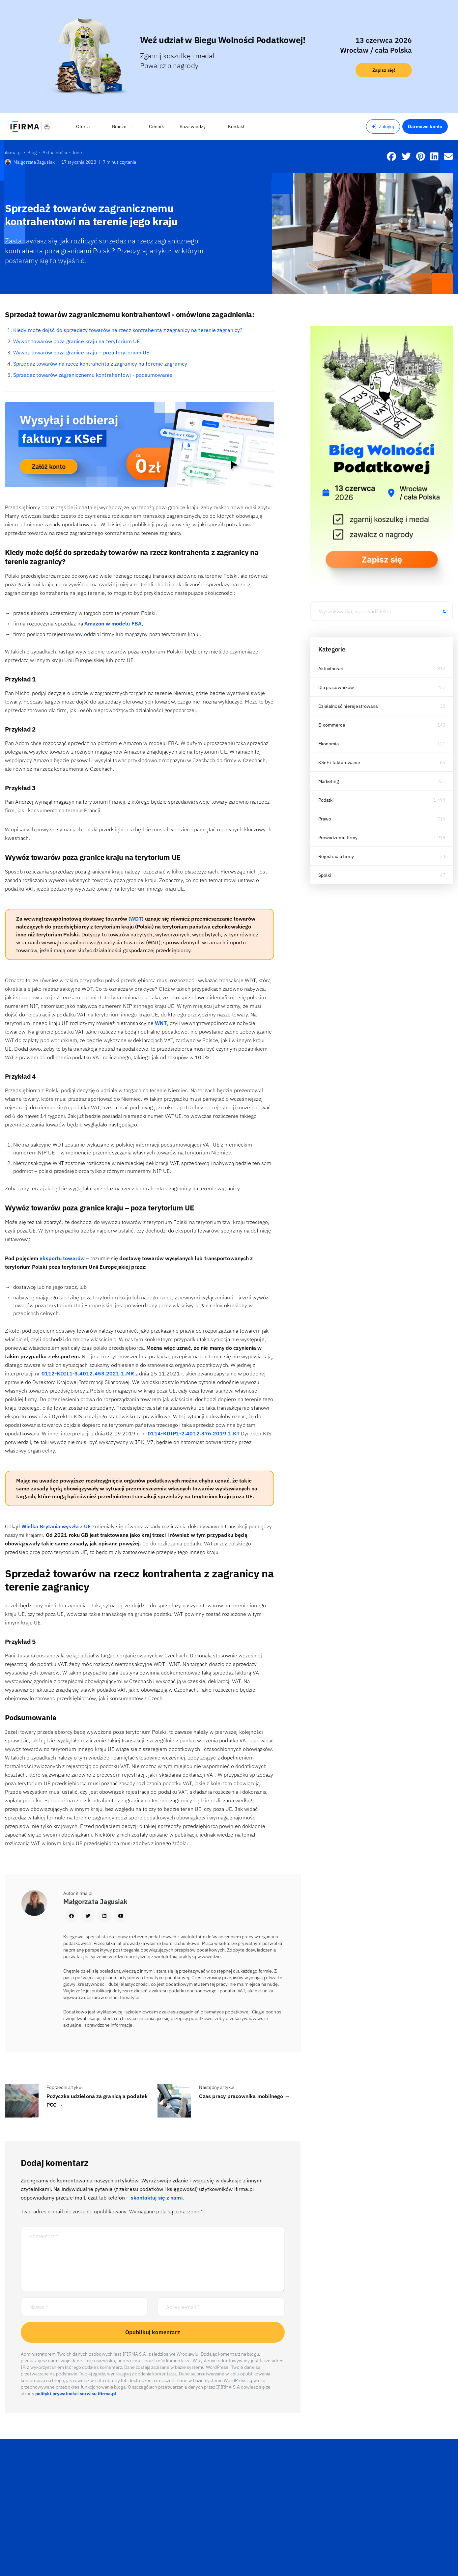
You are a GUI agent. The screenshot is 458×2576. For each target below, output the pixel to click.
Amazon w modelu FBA (113, 623)
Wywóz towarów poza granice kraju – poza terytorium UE (81, 352)
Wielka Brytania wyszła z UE (57, 1526)
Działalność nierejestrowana (348, 706)
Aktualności (330, 669)
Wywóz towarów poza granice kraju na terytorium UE (76, 341)
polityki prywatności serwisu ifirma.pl (75, 2393)
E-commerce (331, 725)
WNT (161, 1023)
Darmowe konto (425, 126)
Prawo (324, 819)
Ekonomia (328, 744)
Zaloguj (383, 126)
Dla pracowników (336, 687)
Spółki (324, 875)
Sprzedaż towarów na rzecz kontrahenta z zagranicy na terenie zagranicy (100, 363)
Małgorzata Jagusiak (30, 162)
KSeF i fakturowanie (339, 762)
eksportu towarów (63, 1258)
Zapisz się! (383, 70)
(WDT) (137, 918)
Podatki (326, 800)
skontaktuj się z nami (157, 2197)
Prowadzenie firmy (338, 838)
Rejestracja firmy (336, 856)
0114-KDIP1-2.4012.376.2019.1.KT (193, 1433)
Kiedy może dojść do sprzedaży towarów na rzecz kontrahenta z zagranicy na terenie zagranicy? (128, 330)
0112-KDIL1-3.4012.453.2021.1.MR (88, 1373)
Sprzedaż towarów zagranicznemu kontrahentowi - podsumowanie (92, 375)
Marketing (328, 781)
